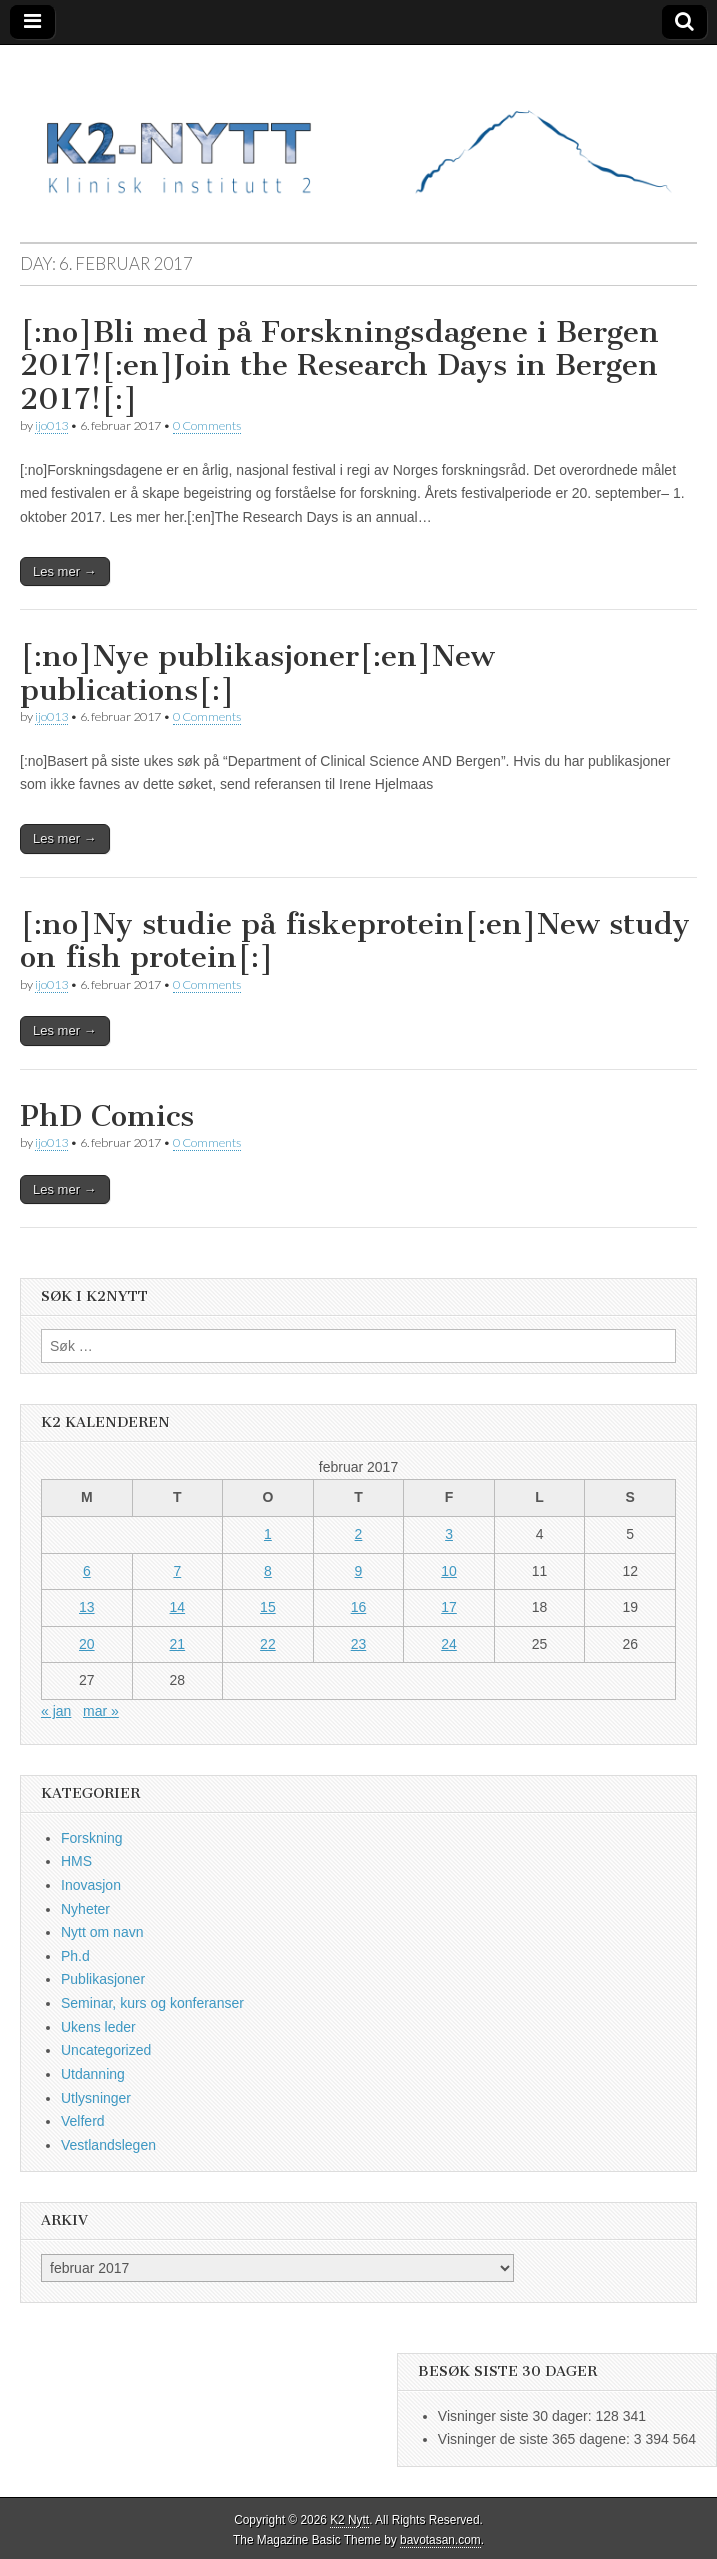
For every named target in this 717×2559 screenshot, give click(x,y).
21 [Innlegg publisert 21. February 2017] (178, 1644)
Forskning (91, 1838)
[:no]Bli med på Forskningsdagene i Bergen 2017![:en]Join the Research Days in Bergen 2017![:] (339, 365)
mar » (101, 1711)
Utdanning (93, 2074)
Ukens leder (98, 2027)
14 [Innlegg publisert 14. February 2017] (178, 1607)
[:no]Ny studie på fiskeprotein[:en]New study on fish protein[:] (355, 941)
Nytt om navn (102, 1932)
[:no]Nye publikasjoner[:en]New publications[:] (257, 673)
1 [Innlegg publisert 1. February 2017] (268, 1534)
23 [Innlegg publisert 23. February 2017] (359, 1644)
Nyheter (85, 1909)
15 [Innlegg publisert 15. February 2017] (268, 1607)
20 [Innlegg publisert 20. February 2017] (87, 1644)
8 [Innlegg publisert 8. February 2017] (268, 1571)
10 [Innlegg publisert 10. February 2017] (449, 1571)
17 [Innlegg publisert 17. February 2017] (449, 1607)
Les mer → (65, 571)
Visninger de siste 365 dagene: (536, 2439)
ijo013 (51, 425)
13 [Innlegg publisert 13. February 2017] (87, 1607)
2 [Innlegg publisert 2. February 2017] (359, 1534)
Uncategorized (106, 2050)
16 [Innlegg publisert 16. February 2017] (359, 1607)
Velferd (83, 2121)
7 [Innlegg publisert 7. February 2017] (177, 1571)
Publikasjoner (103, 1979)
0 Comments (207, 425)
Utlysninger (96, 2098)
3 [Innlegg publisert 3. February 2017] (449, 1534)
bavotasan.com (440, 2540)
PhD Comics (107, 1116)
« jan (56, 1711)
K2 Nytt (349, 2520)
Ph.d (75, 1956)
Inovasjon (91, 1885)
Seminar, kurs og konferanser (152, 2003)
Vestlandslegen (108, 2145)
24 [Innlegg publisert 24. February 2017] (449, 1644)
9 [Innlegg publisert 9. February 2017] (359, 1571)
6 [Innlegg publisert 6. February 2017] (87, 1571)
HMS (76, 1861)
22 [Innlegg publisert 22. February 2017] (268, 1644)
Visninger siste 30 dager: (517, 2416)
